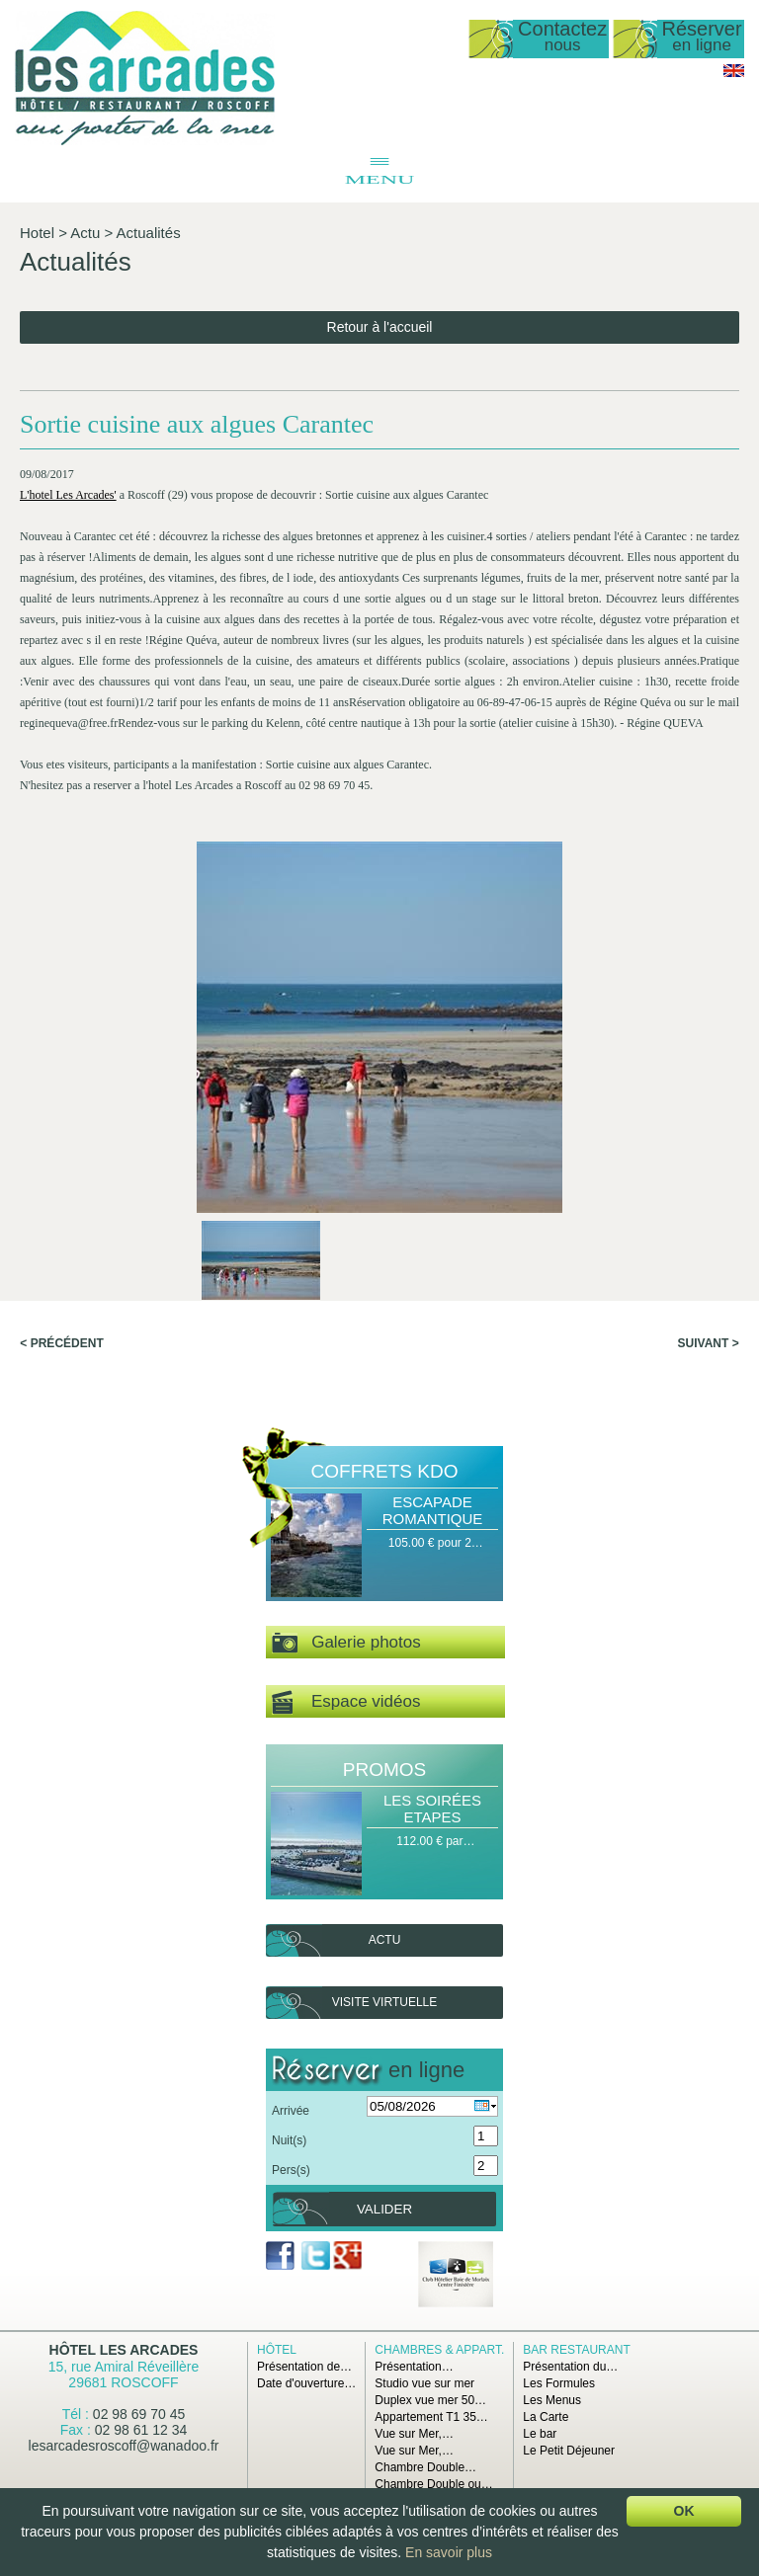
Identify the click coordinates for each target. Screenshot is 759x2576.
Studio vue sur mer (424, 2383)
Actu (85, 232)
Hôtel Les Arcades (124, 2350)
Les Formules (559, 2383)
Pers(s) (291, 2170)
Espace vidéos (346, 1702)
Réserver (702, 37)
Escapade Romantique (432, 1510)
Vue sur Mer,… (414, 2434)
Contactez (562, 37)
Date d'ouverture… (306, 2383)
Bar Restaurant (576, 2350)
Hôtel (276, 2350)
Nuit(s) (289, 2140)
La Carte (545, 2417)
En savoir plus (448, 2552)
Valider (384, 2209)
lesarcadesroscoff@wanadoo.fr (124, 2446)
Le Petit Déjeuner (569, 2450)
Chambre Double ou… (433, 2484)
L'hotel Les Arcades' (68, 495)
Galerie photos (346, 1643)
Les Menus (552, 2400)
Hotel (37, 232)
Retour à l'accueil (380, 327)
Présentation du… (570, 2367)
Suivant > (708, 1343)
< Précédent (61, 1343)
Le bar (539, 2434)
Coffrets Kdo (385, 1471)
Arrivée (290, 2111)
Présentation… (414, 2367)
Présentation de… (304, 2367)
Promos (384, 1769)
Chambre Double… (425, 2467)
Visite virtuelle (384, 2002)
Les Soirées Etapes (432, 1808)
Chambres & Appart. (439, 2350)
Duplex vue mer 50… (430, 2400)
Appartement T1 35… (431, 2417)
